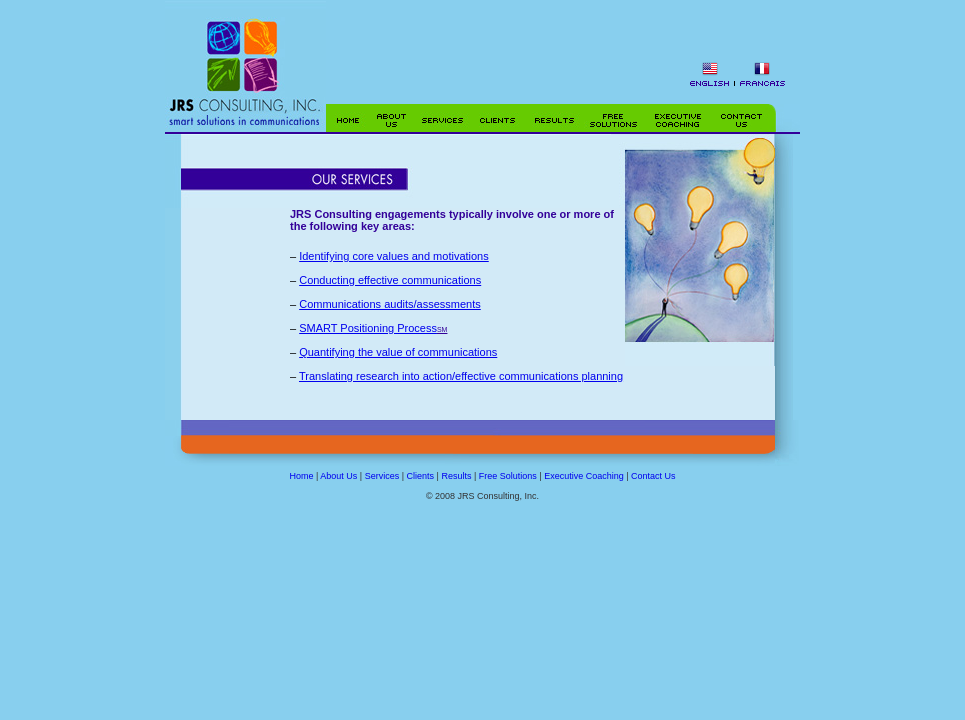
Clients (421, 476)
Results (456, 476)
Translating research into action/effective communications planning (461, 376)
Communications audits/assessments (390, 304)
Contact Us (653, 476)
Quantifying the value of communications (398, 352)
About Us (338, 476)
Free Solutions (508, 476)
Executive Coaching (584, 476)
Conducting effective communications (390, 280)
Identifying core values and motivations (394, 256)
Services (382, 476)
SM (442, 329)
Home (301, 476)
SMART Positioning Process (368, 328)
